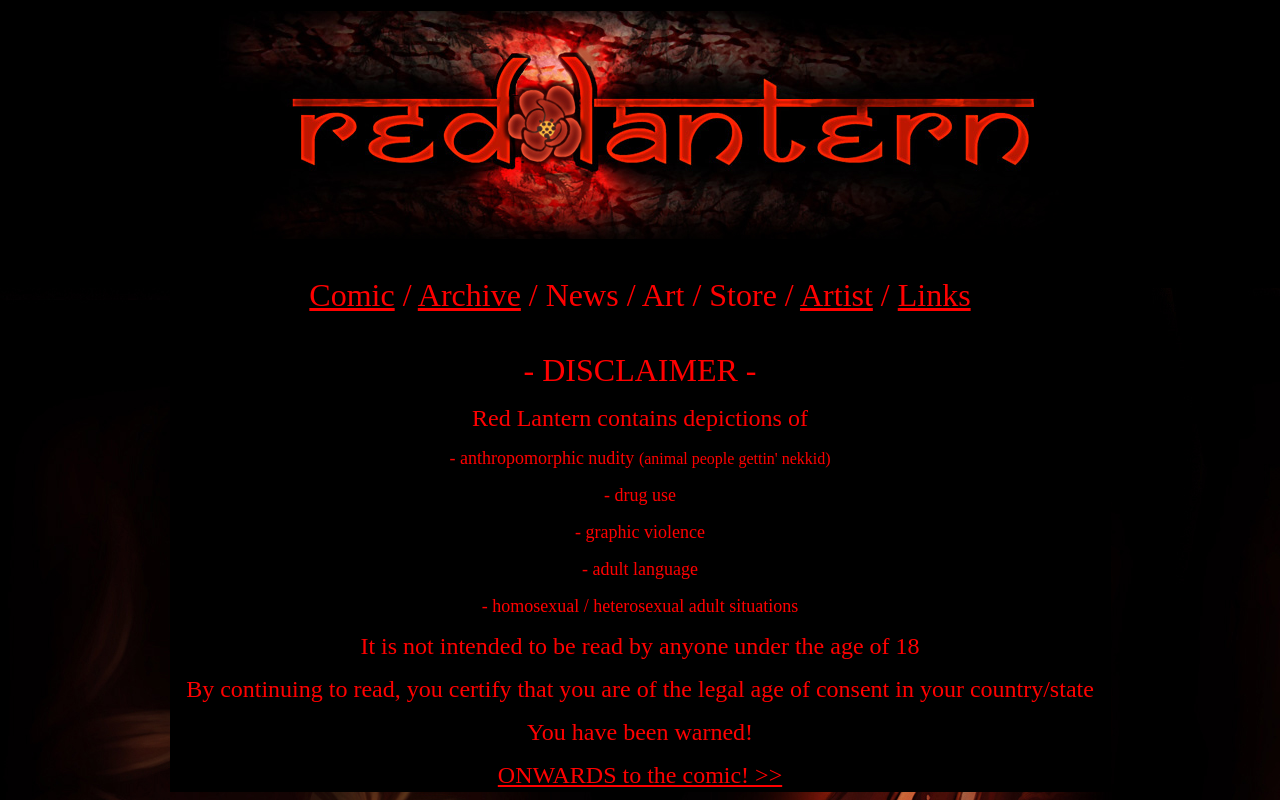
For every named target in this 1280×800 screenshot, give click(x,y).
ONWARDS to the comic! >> (640, 775)
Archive (469, 295)
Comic (351, 295)
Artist (836, 295)
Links (934, 295)
